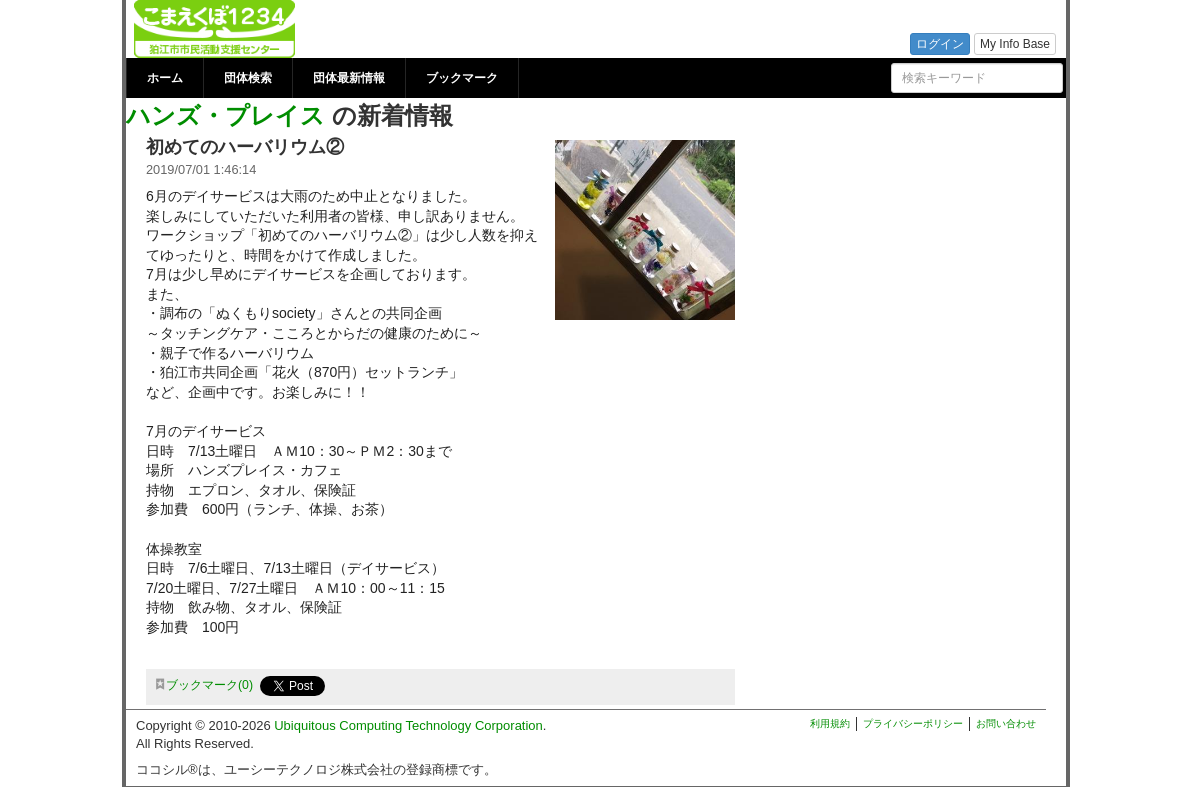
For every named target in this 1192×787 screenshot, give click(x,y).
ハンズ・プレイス (225, 115)
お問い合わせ (1006, 723)
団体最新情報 (349, 78)
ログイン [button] (940, 44)
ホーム (165, 78)
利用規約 (830, 723)
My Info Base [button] (1015, 44)
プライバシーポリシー (913, 723)
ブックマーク (462, 78)
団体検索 (248, 78)
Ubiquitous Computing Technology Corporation (408, 725)
